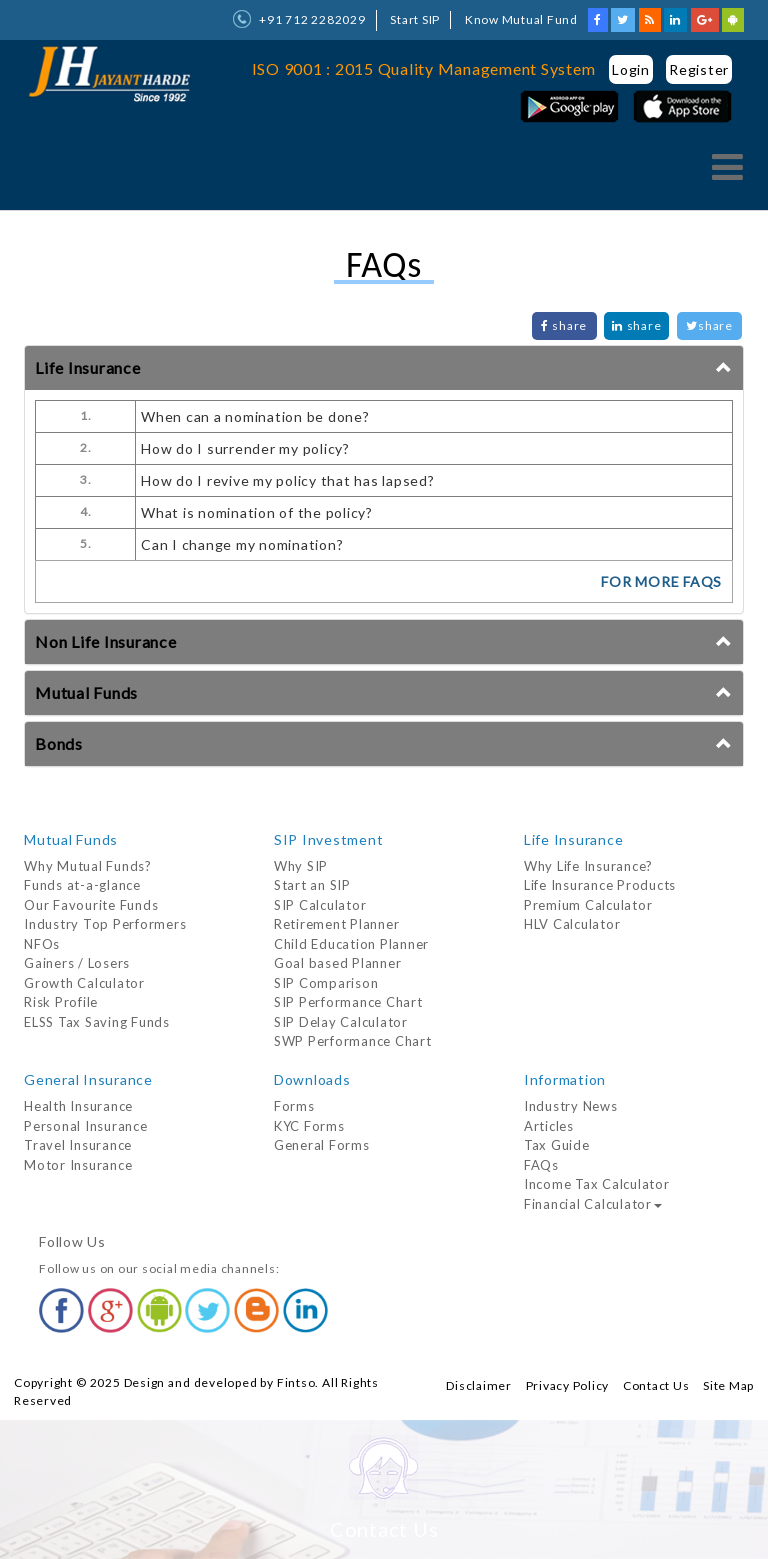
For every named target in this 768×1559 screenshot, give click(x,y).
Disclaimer (479, 1385)
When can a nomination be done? (255, 416)
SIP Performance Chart (348, 1002)
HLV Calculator (572, 924)
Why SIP (301, 866)
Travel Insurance (78, 1145)
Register (699, 69)
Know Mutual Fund (521, 19)
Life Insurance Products (600, 885)
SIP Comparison (326, 983)
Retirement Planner (337, 924)
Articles (549, 1126)
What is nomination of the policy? (257, 512)
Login (631, 69)
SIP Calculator (320, 905)
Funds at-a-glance (82, 885)
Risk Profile (61, 1002)
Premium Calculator (588, 905)
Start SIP (415, 19)
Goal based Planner (338, 963)
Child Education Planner (351, 944)
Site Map (728, 1385)
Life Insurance (88, 367)
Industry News (571, 1106)
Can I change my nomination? (242, 544)
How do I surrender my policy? (245, 448)
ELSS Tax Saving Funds (97, 1022)
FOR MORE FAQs (661, 581)
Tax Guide (557, 1145)
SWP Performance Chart (353, 1041)
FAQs (541, 1165)
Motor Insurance (78, 1165)
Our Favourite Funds (91, 905)
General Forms (322, 1145)
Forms (294, 1106)
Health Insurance (78, 1106)
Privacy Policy (568, 1385)
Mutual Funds (86, 692)
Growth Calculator (84, 983)
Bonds (59, 743)
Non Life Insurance (106, 641)
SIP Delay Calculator (341, 1022)
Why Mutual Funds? (88, 866)
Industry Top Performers (105, 924)
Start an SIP (312, 885)
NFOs (42, 944)
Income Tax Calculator (597, 1184)
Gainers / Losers (77, 963)
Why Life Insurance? (588, 866)
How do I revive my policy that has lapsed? (288, 480)
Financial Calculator (593, 1204)
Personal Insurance (86, 1126)
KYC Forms (309, 1126)
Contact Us (656, 1385)
